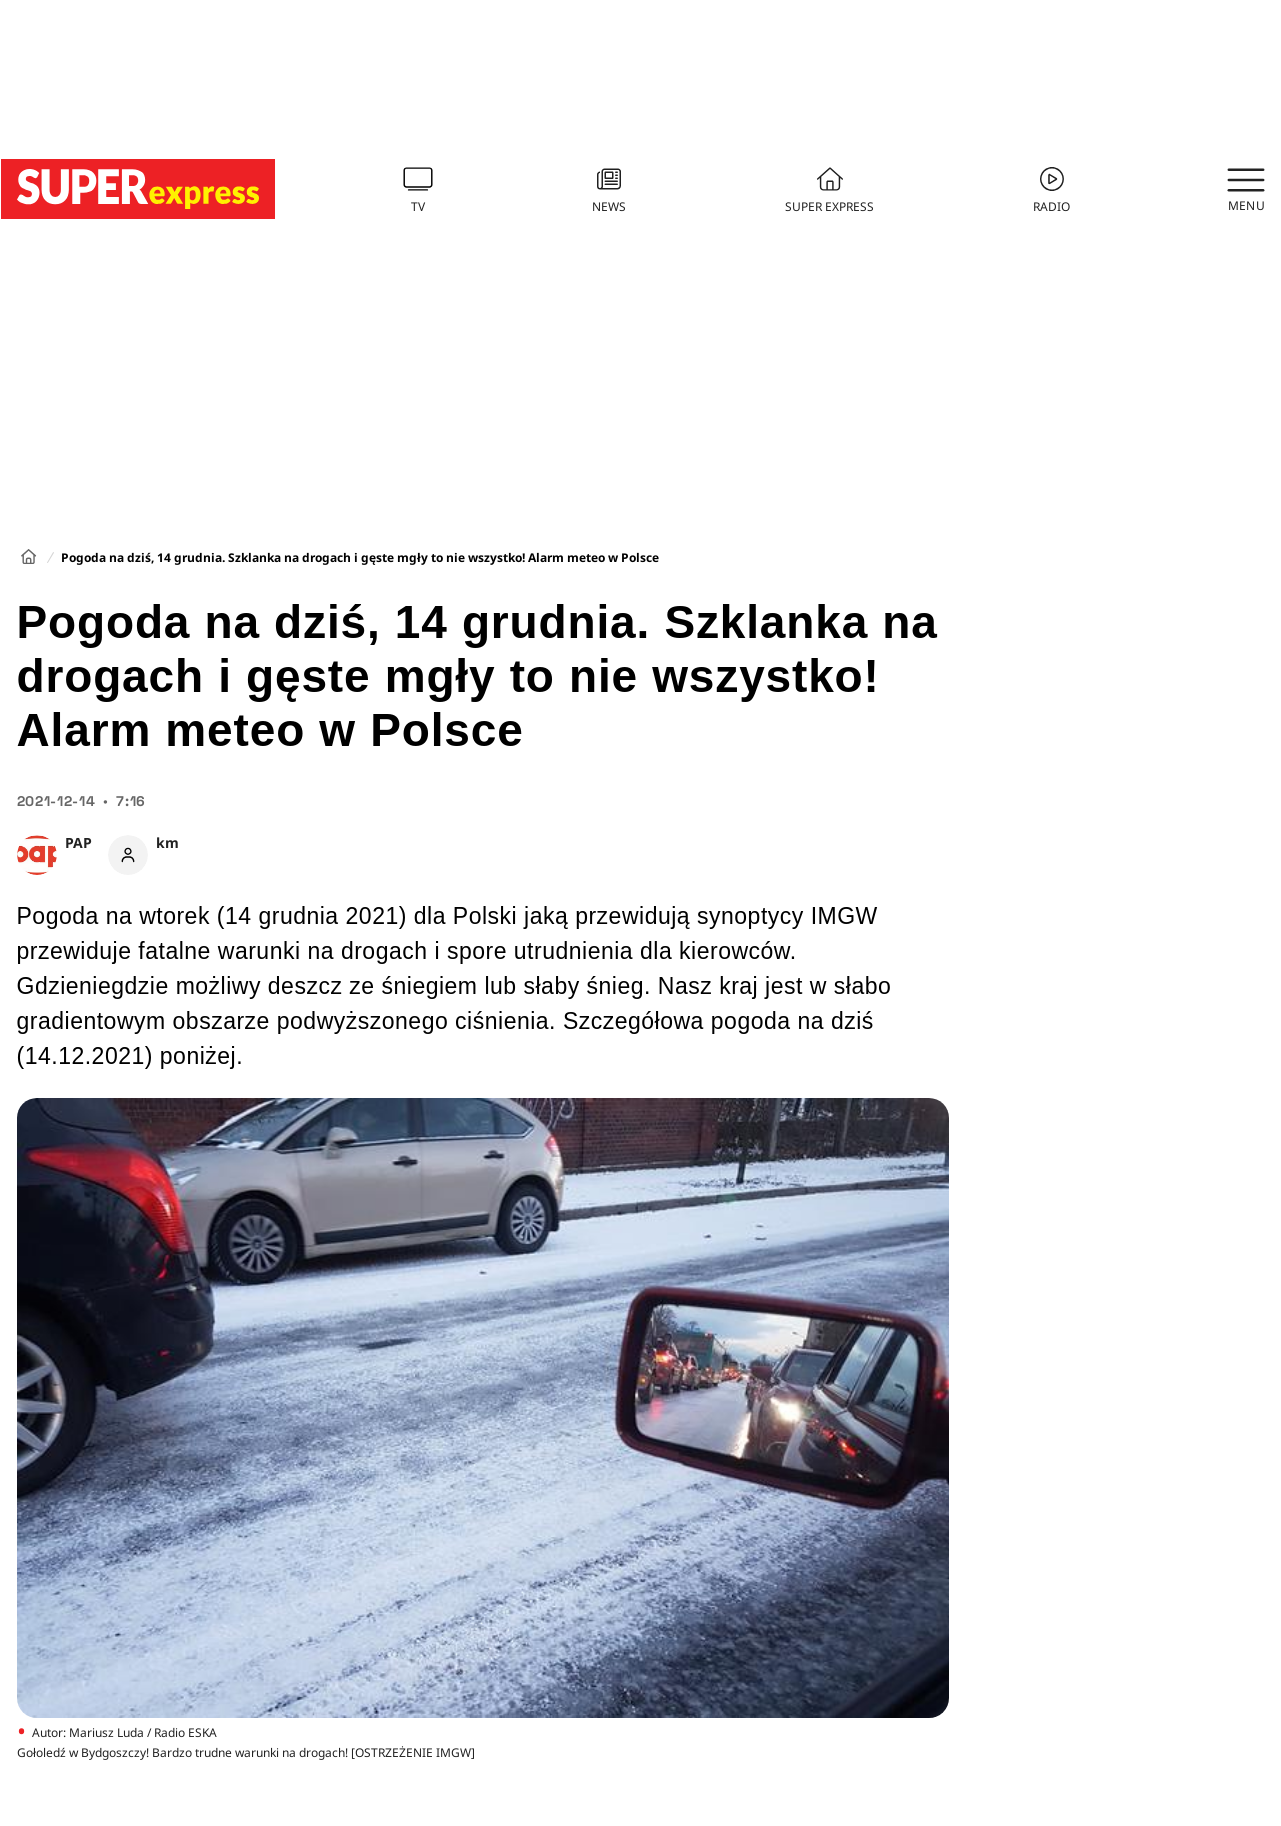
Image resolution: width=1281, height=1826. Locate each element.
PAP (78, 842)
